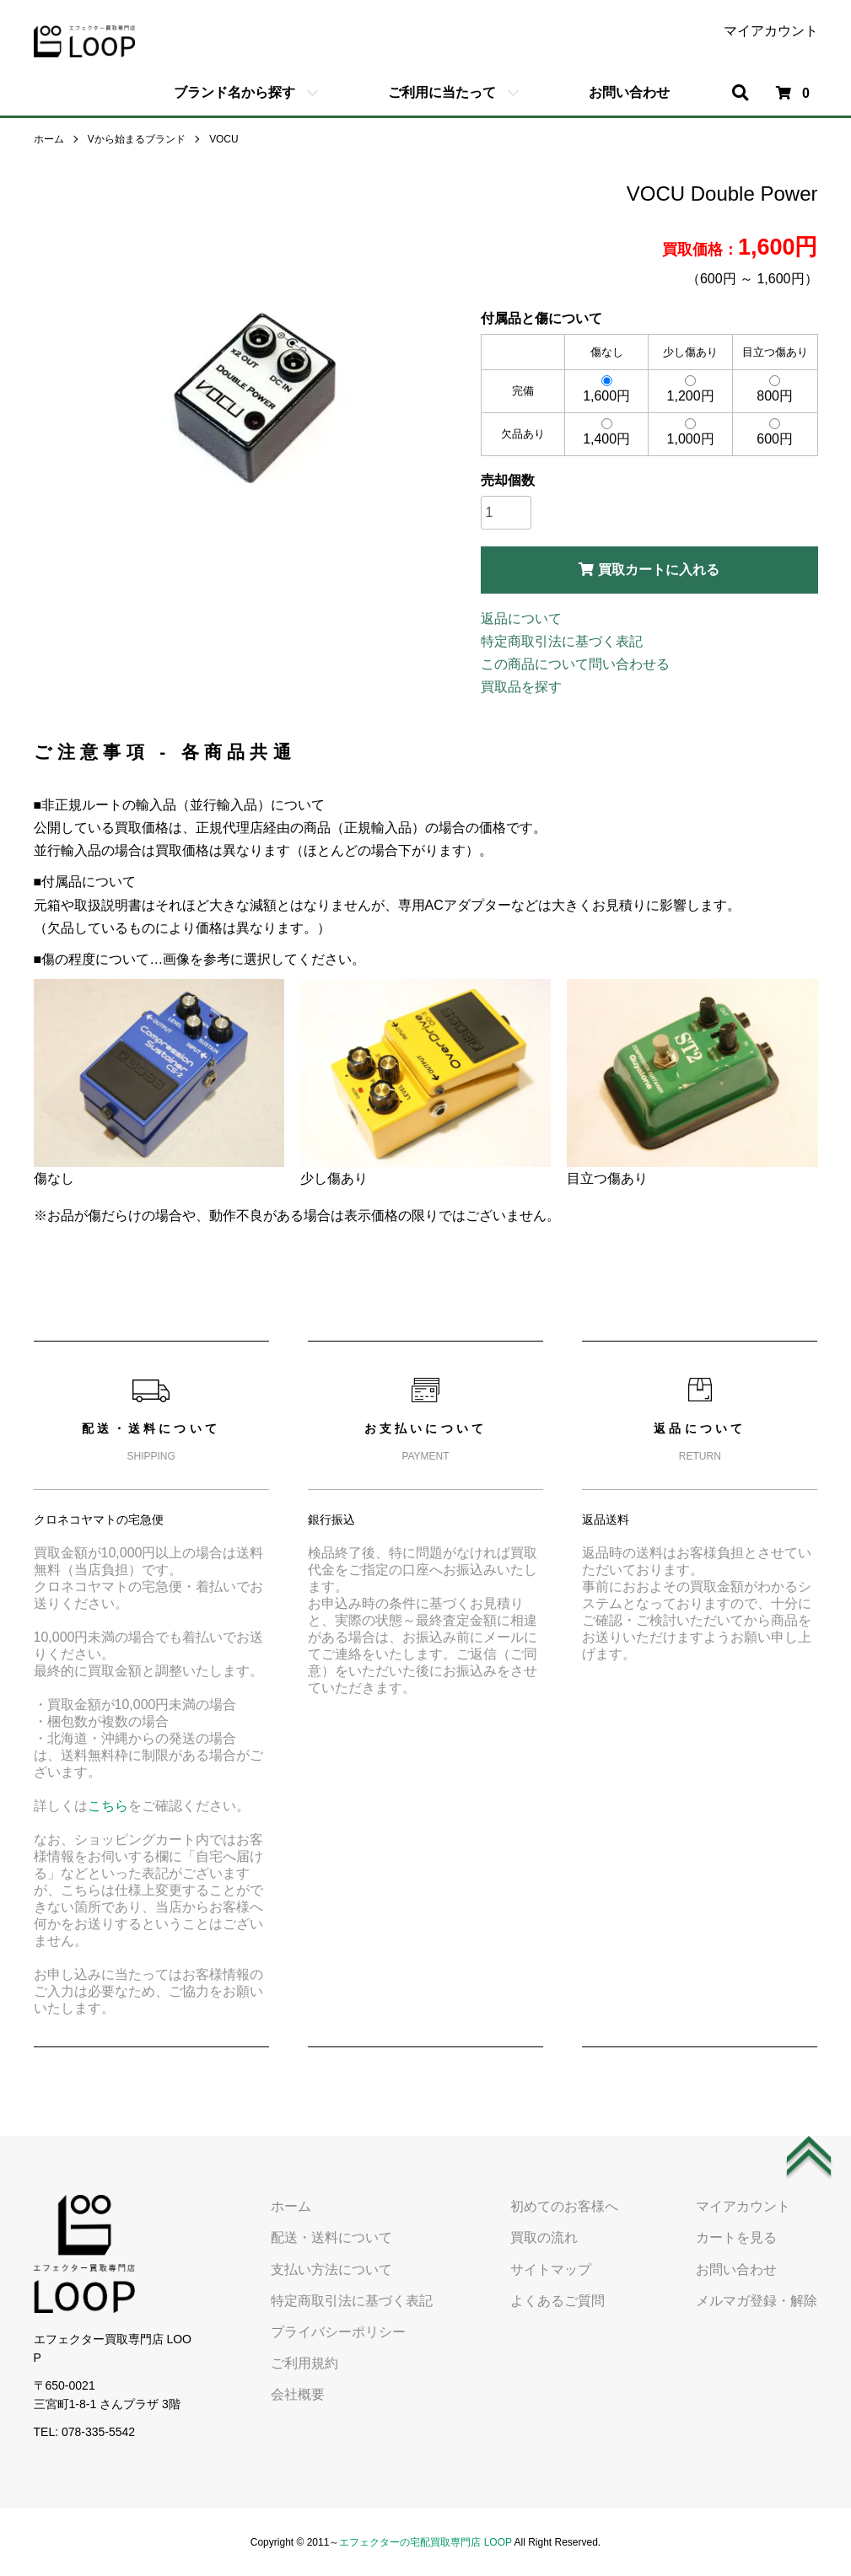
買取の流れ (546, 2237)
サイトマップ (553, 2268)
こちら (108, 1806)
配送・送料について (335, 2237)
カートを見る (737, 2237)
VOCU (224, 139)
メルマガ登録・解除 (757, 2300)
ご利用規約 (308, 2363)
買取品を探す (521, 687)
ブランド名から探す (234, 92)
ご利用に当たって (442, 92)
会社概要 (302, 2394)
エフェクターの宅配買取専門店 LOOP (425, 2542)
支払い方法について (335, 2268)
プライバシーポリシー (342, 2332)
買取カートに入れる (649, 569)
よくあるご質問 (560, 2300)
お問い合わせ (629, 92)
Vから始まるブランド (137, 139)
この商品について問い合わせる (575, 664)
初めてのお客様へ (567, 2206)
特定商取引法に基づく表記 (562, 641)
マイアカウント (771, 31)
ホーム (49, 139)
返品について (521, 618)
